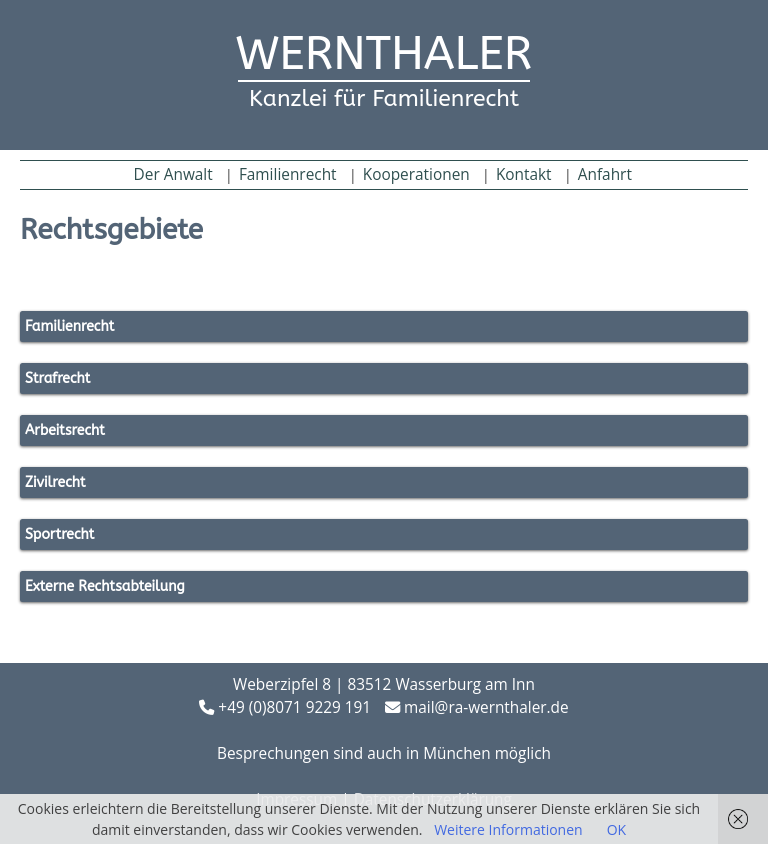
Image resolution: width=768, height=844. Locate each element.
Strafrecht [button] (57, 378)
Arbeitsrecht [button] (65, 430)
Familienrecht (288, 174)
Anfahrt (605, 174)
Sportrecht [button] (59, 534)
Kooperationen (416, 174)
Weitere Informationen (508, 829)
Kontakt (524, 174)
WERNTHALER (384, 54)
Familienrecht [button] (69, 326)
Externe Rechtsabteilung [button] (105, 586)
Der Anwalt (173, 174)
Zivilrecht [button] (55, 482)
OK (616, 829)
